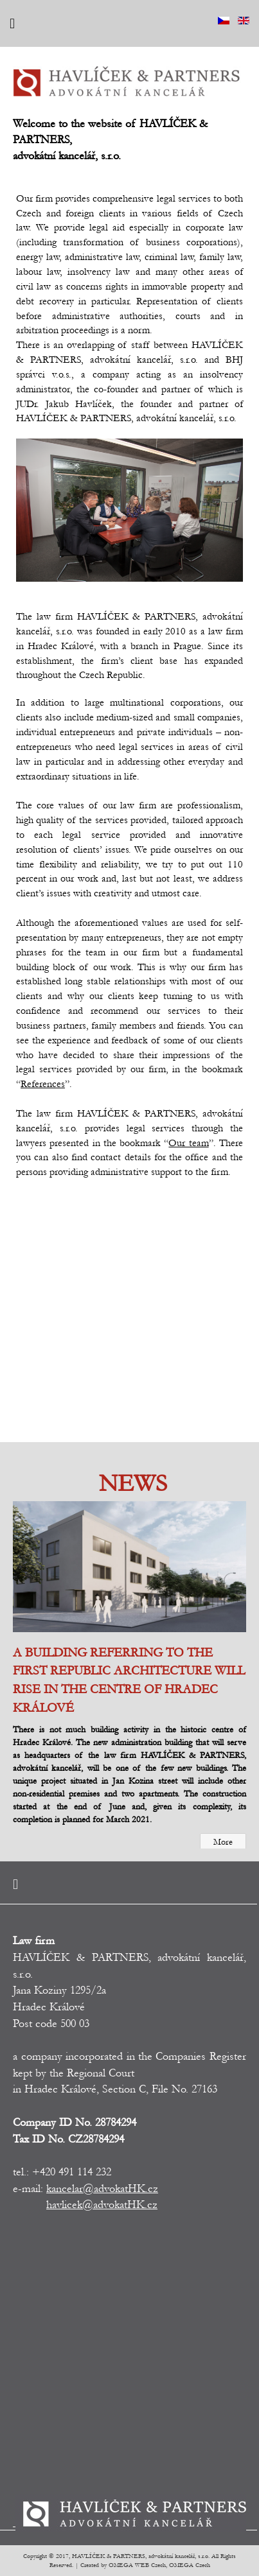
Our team (188, 1143)
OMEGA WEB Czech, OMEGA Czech (159, 2565)
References (43, 1084)
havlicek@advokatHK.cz (101, 2204)
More (223, 1842)
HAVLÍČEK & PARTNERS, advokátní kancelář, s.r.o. (141, 2556)
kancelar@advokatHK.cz (102, 2188)
